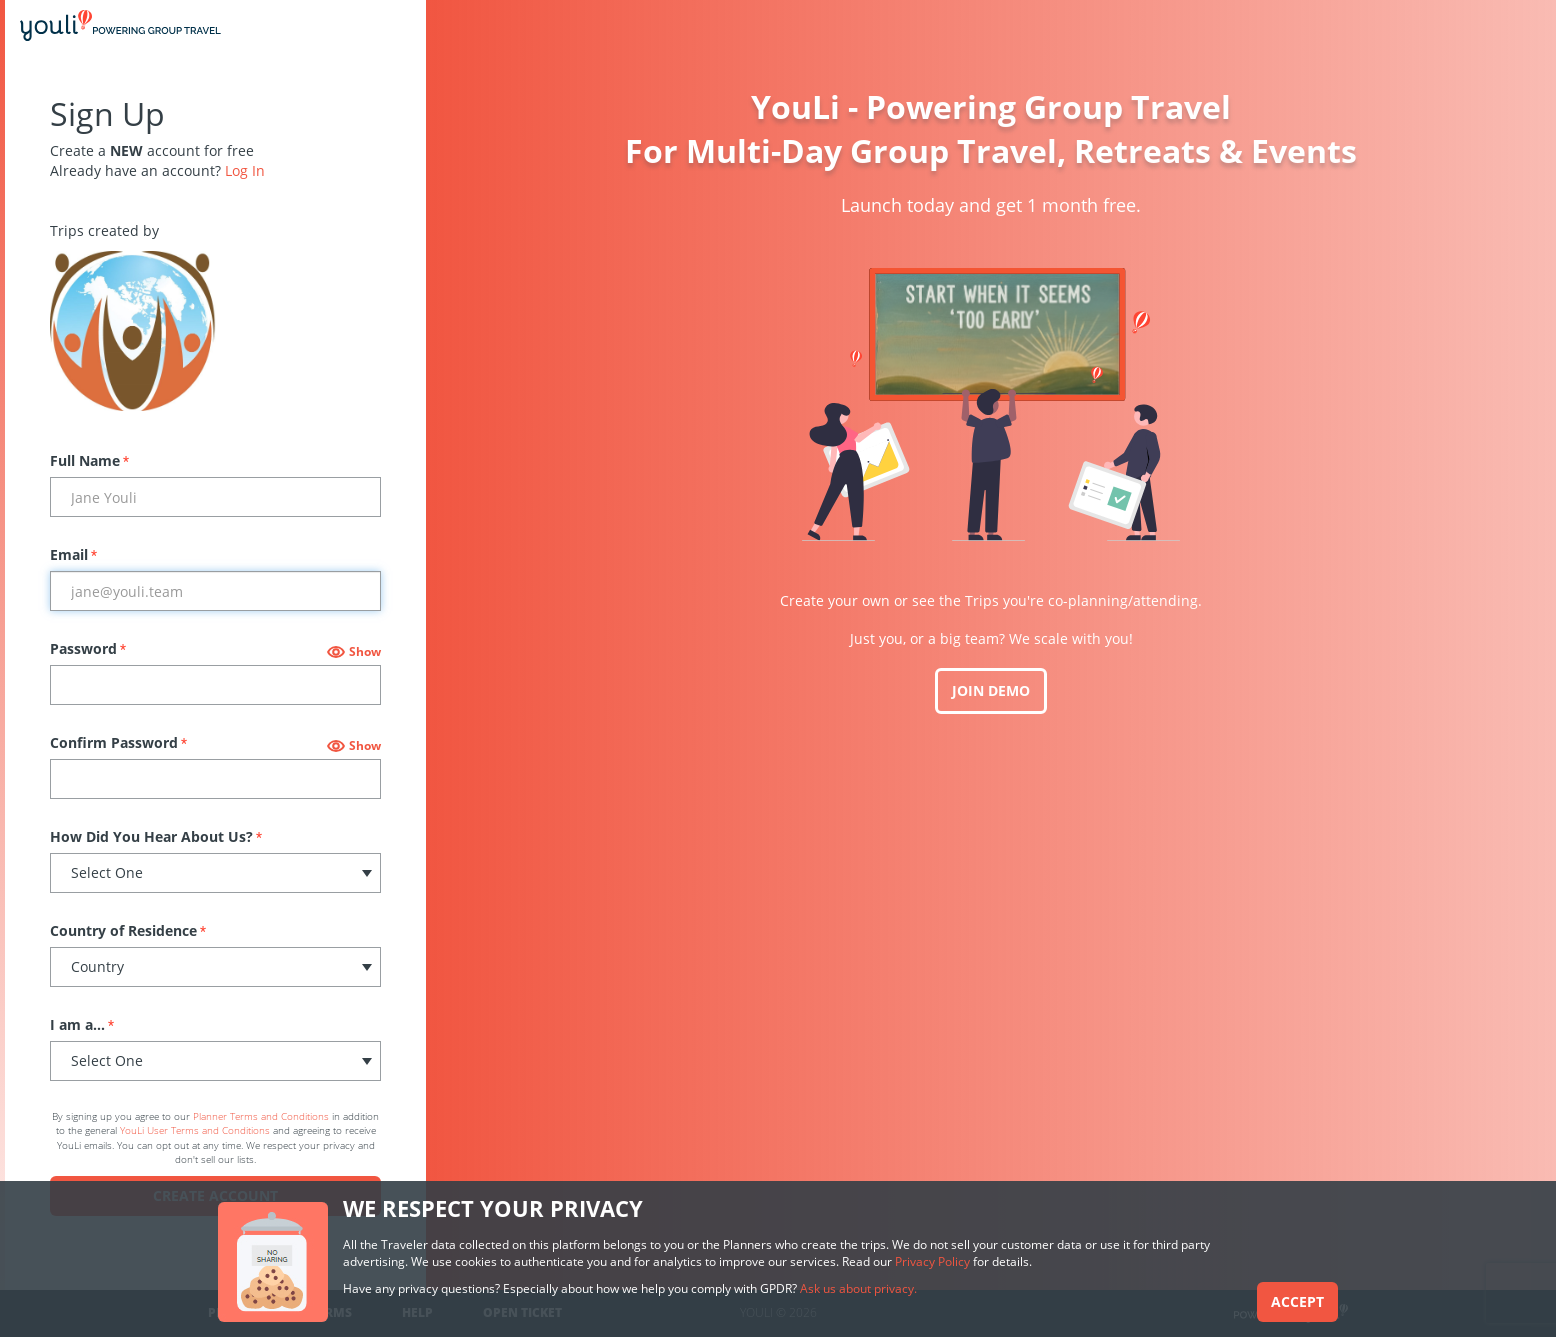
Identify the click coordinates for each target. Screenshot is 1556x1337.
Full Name (89, 460)
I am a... (82, 1024)
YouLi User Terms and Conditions (195, 1130)
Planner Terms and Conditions (261, 1116)
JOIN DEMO (991, 690)
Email (73, 554)
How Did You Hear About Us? (156, 836)
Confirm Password (118, 742)
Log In (245, 170)
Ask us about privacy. (858, 1288)
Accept (1297, 1301)
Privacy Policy (932, 1261)
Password (88, 648)
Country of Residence (128, 930)
